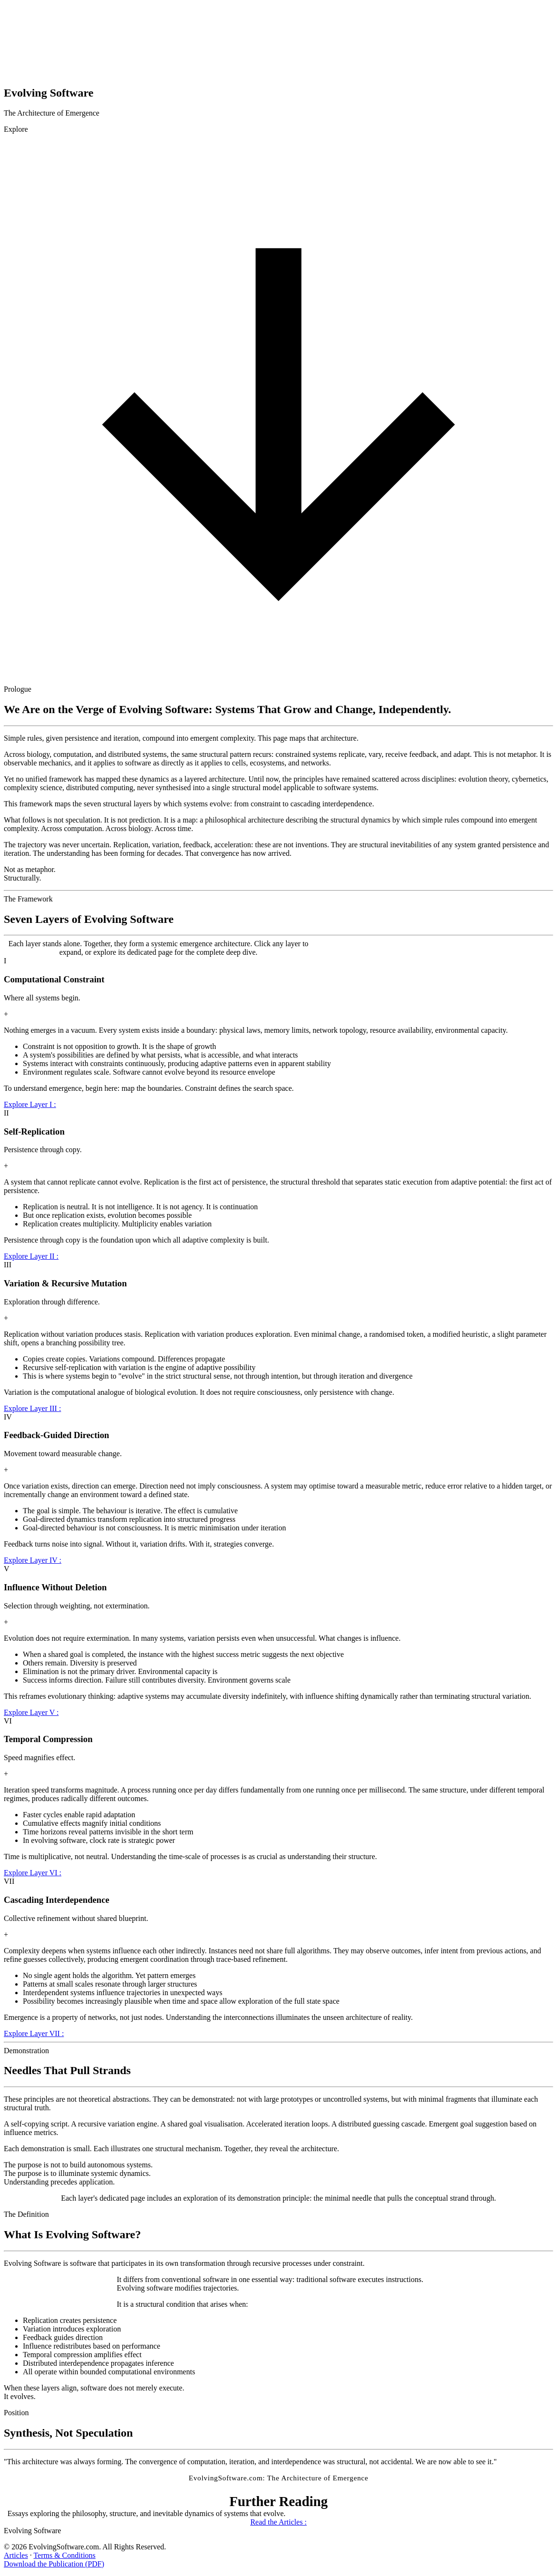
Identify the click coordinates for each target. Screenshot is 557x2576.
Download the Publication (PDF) (54, 2564)
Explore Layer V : (31, 1712)
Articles (16, 2555)
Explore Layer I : (30, 1104)
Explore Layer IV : (32, 1560)
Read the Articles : (278, 2522)
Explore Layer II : (31, 1256)
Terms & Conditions (64, 2555)
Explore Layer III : (32, 1408)
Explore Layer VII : (34, 2033)
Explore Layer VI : (32, 1873)
